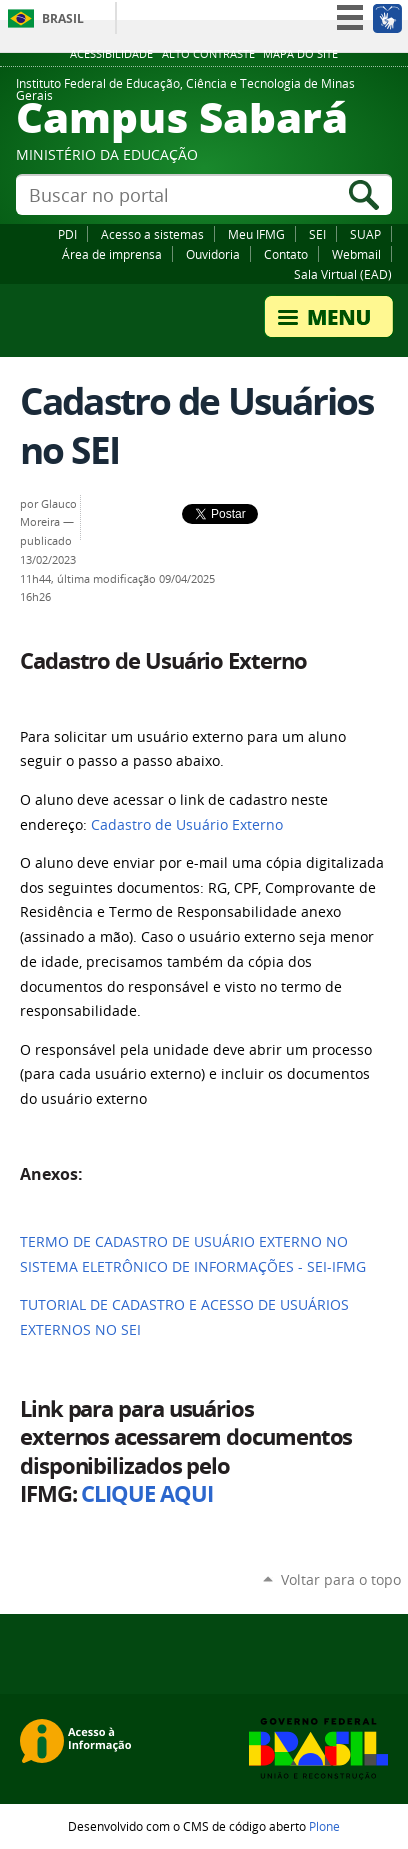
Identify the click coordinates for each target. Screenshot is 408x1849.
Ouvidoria (213, 254)
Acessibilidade (111, 54)
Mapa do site (300, 54)
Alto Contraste (208, 54)
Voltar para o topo (341, 1579)
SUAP (365, 234)
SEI (317, 234)
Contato (286, 254)
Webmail (356, 254)
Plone (324, 1826)
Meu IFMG (256, 234)
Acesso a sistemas (152, 234)
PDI (67, 234)
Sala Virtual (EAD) (343, 274)
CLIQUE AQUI (146, 1494)
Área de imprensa (112, 254)
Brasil (63, 18)
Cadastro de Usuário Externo (187, 825)
